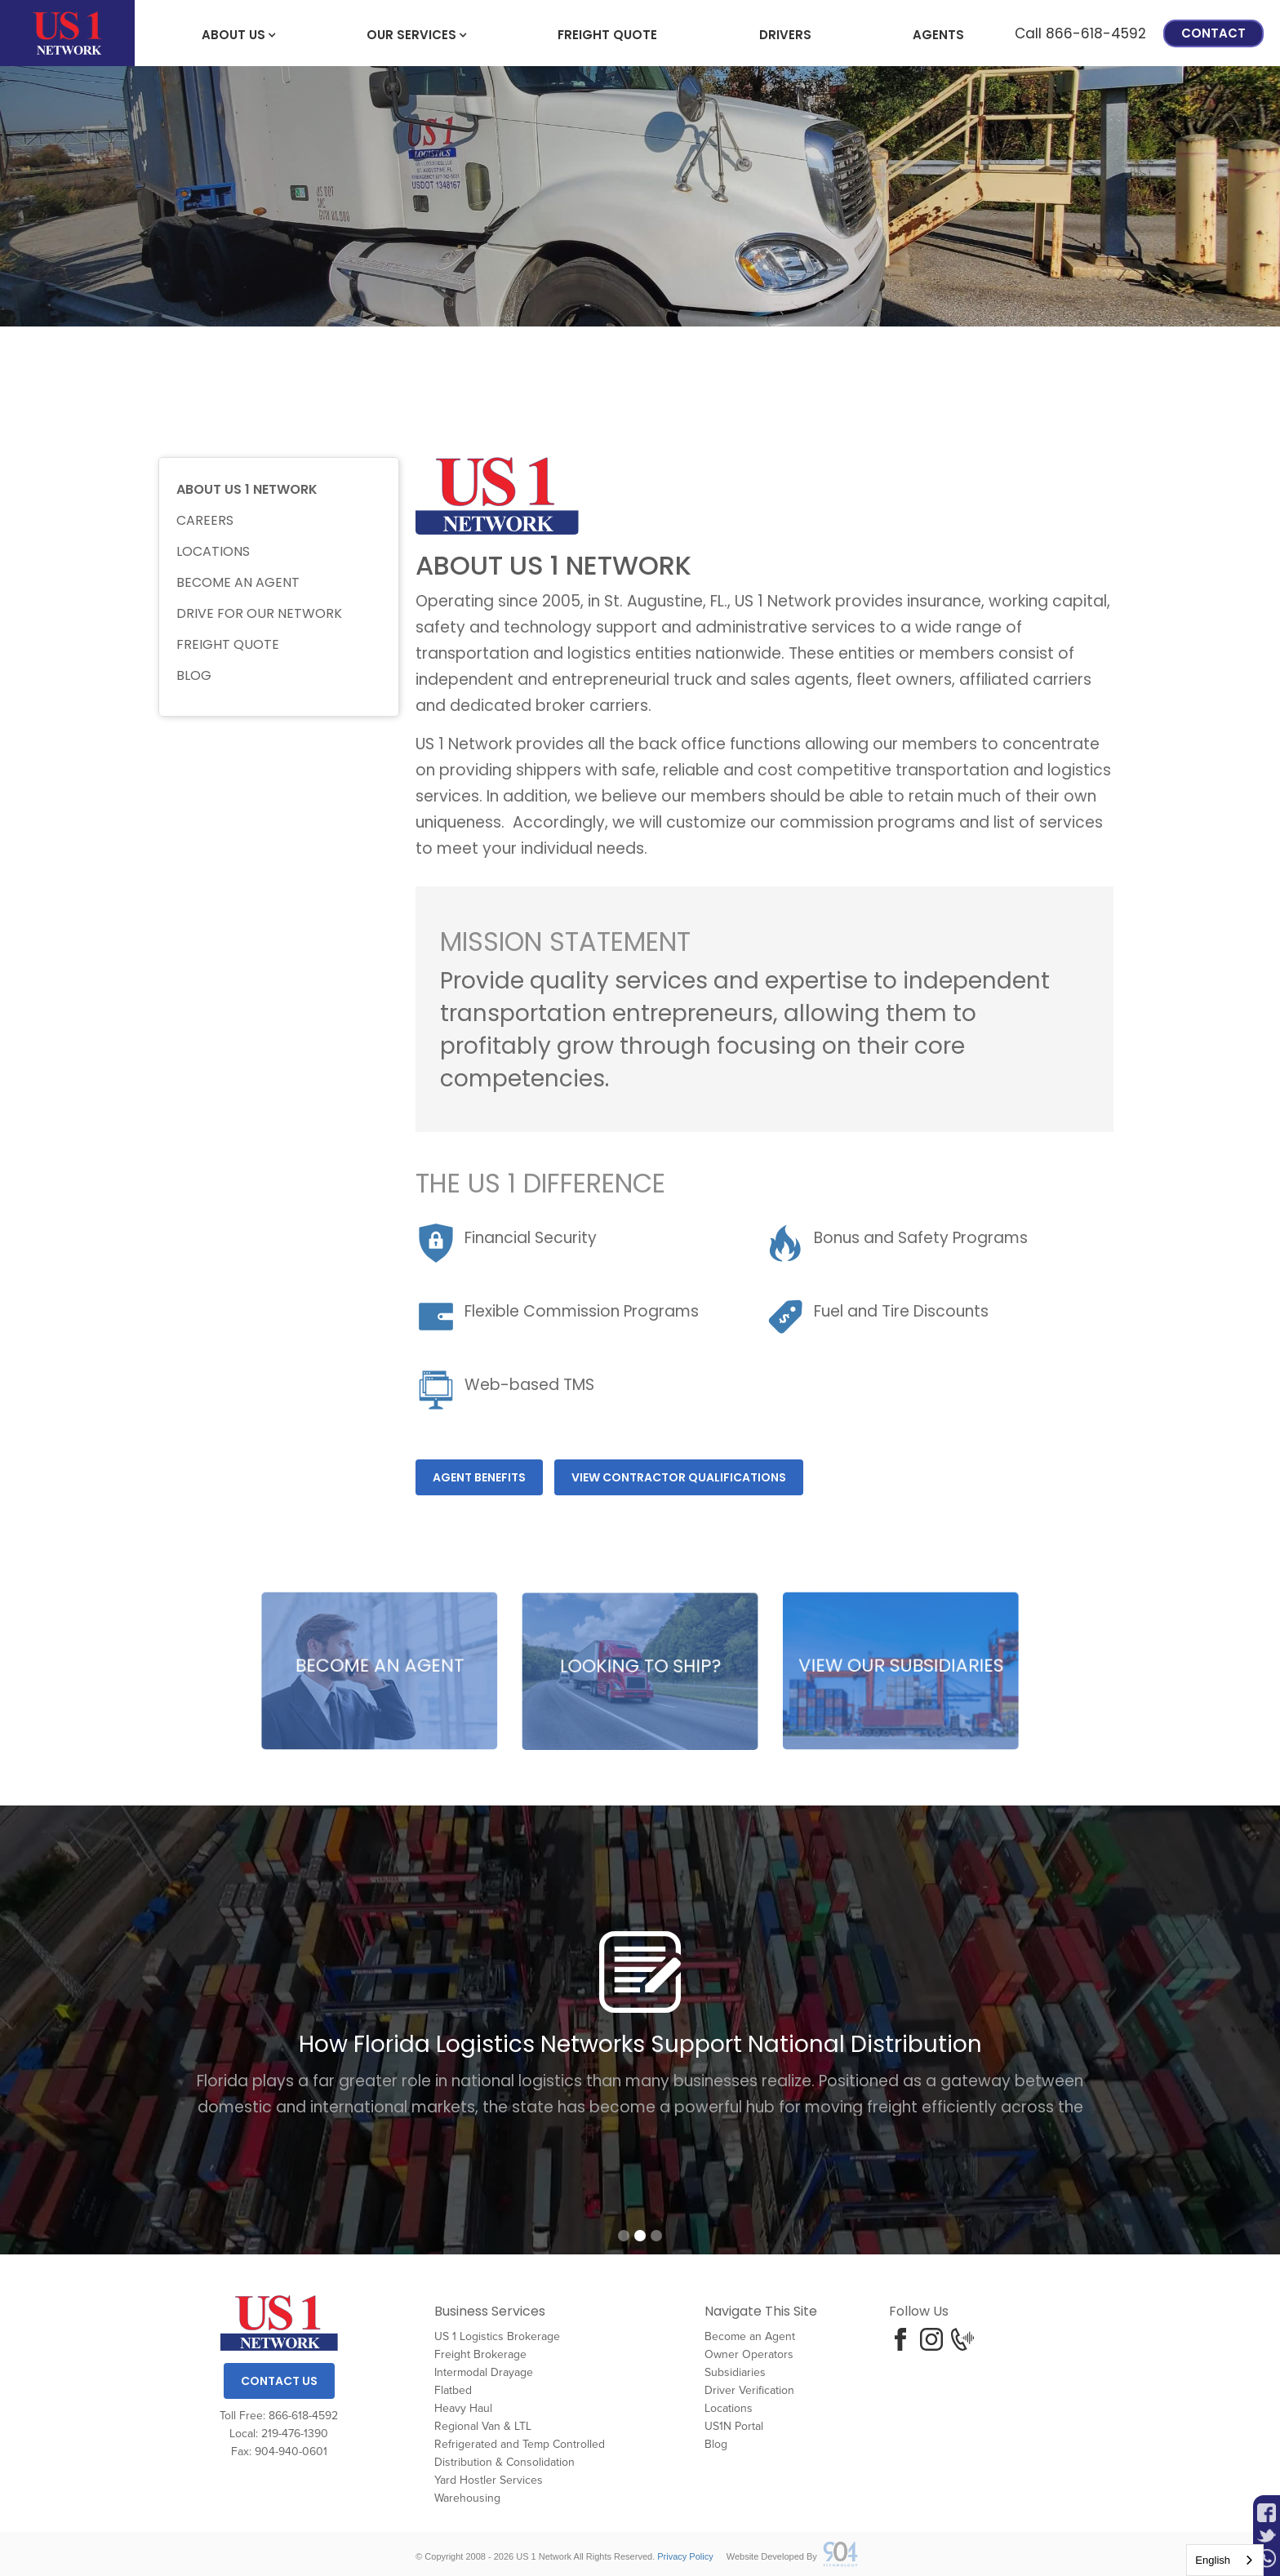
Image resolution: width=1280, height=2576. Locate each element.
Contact (1213, 33)
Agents (938, 34)
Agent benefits (479, 1477)
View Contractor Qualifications (678, 1477)
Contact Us (279, 2381)
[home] (67, 33)
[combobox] (1225, 2560)
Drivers (785, 34)
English (1212, 2560)
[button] (233, 33)
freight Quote (607, 34)
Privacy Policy (685, 2556)
